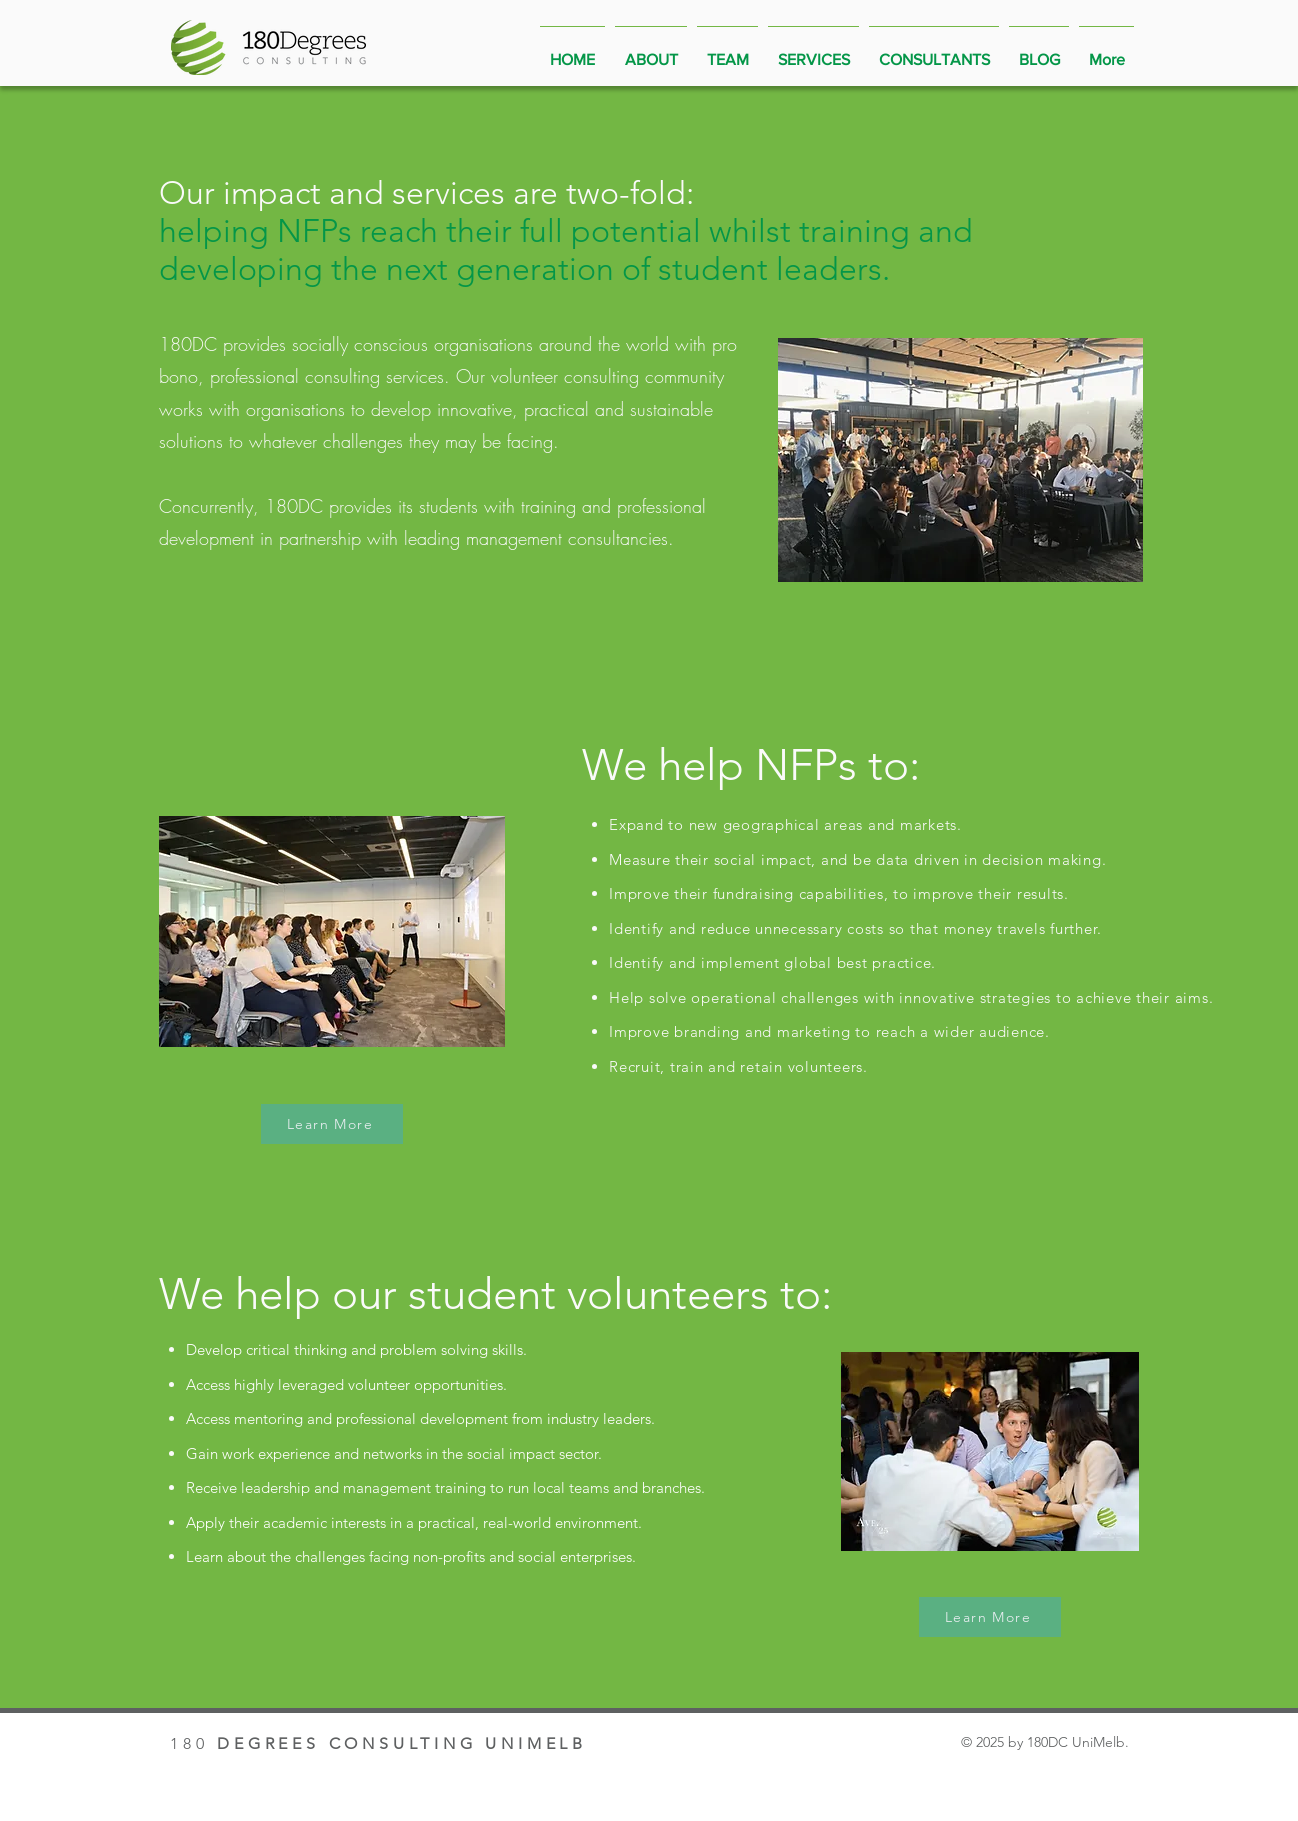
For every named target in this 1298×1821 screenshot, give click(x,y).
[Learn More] (332, 1124)
